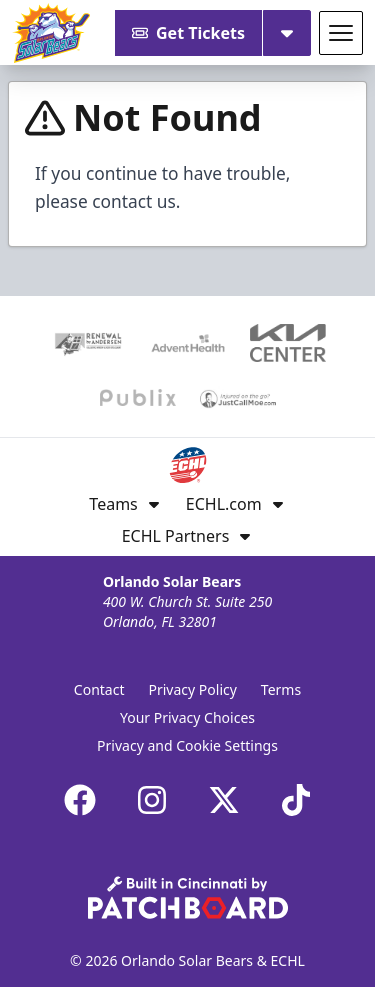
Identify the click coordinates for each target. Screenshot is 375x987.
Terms (281, 689)
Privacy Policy (193, 689)
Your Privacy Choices (187, 717)
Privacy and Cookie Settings (187, 745)
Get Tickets (188, 33)
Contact (99, 689)
